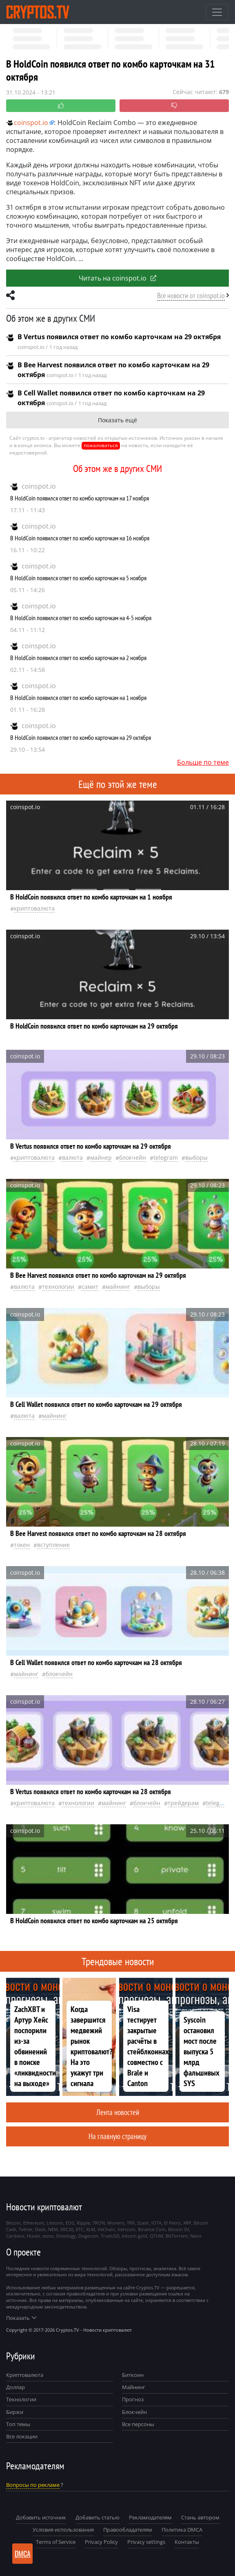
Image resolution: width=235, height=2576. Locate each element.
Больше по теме (203, 762)
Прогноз (133, 2399)
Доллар (15, 2387)
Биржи (14, 2412)
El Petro (172, 2223)
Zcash (143, 2223)
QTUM (156, 2236)
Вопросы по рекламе (33, 2484)
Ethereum (33, 2223)
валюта (72, 1157)
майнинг (118, 1286)
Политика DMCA (182, 2529)
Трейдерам (183, 1803)
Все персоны (138, 2424)
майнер (101, 1157)
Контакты (187, 2541)
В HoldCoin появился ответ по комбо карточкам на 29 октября (80, 737)
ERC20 (66, 2229)
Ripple (83, 2223)
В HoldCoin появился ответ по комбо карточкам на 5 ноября (78, 578)
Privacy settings (146, 2541)
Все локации (22, 2436)
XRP (187, 2223)
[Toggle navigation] (217, 12)
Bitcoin (13, 2223)
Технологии (21, 2399)
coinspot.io (39, 486)
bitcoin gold (134, 2236)
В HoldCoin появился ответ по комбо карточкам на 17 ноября (79, 498)
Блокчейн (132, 1157)
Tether (26, 2229)
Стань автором (200, 2517)
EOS (70, 2223)
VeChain (106, 2229)
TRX (131, 2223)
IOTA (156, 2223)
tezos (47, 2236)
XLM (90, 2229)
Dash (40, 2229)
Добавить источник (41, 2517)
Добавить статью (97, 2517)
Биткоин (133, 2375)
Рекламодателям (150, 2517)
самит (90, 1286)
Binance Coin (152, 2229)
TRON (99, 2223)
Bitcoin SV (178, 2229)
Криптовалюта (24, 2375)
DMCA (23, 2553)
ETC (80, 2229)
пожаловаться (101, 445)
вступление (53, 1545)
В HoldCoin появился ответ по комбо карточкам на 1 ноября (78, 697)
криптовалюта (34, 908)
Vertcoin (126, 2229)
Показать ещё (117, 420)
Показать (21, 2317)
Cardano (15, 2236)
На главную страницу (117, 2136)
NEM (53, 2229)
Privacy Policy (101, 2541)
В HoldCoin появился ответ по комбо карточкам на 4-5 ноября (80, 618)
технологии (58, 1286)
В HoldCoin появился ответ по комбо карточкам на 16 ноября (79, 538)
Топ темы (18, 2424)
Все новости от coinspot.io (191, 295)
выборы (196, 1157)
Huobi (33, 2236)
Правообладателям (127, 2529)
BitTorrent (177, 2236)
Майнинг (133, 2387)
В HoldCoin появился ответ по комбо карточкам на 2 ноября (78, 658)
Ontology (66, 2236)
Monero (115, 2223)
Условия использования (63, 2529)
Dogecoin (88, 2236)
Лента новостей (117, 2112)
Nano (196, 2236)
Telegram (165, 1157)
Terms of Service (55, 2541)
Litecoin (55, 2223)
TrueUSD (110, 2236)
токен (22, 1545)
